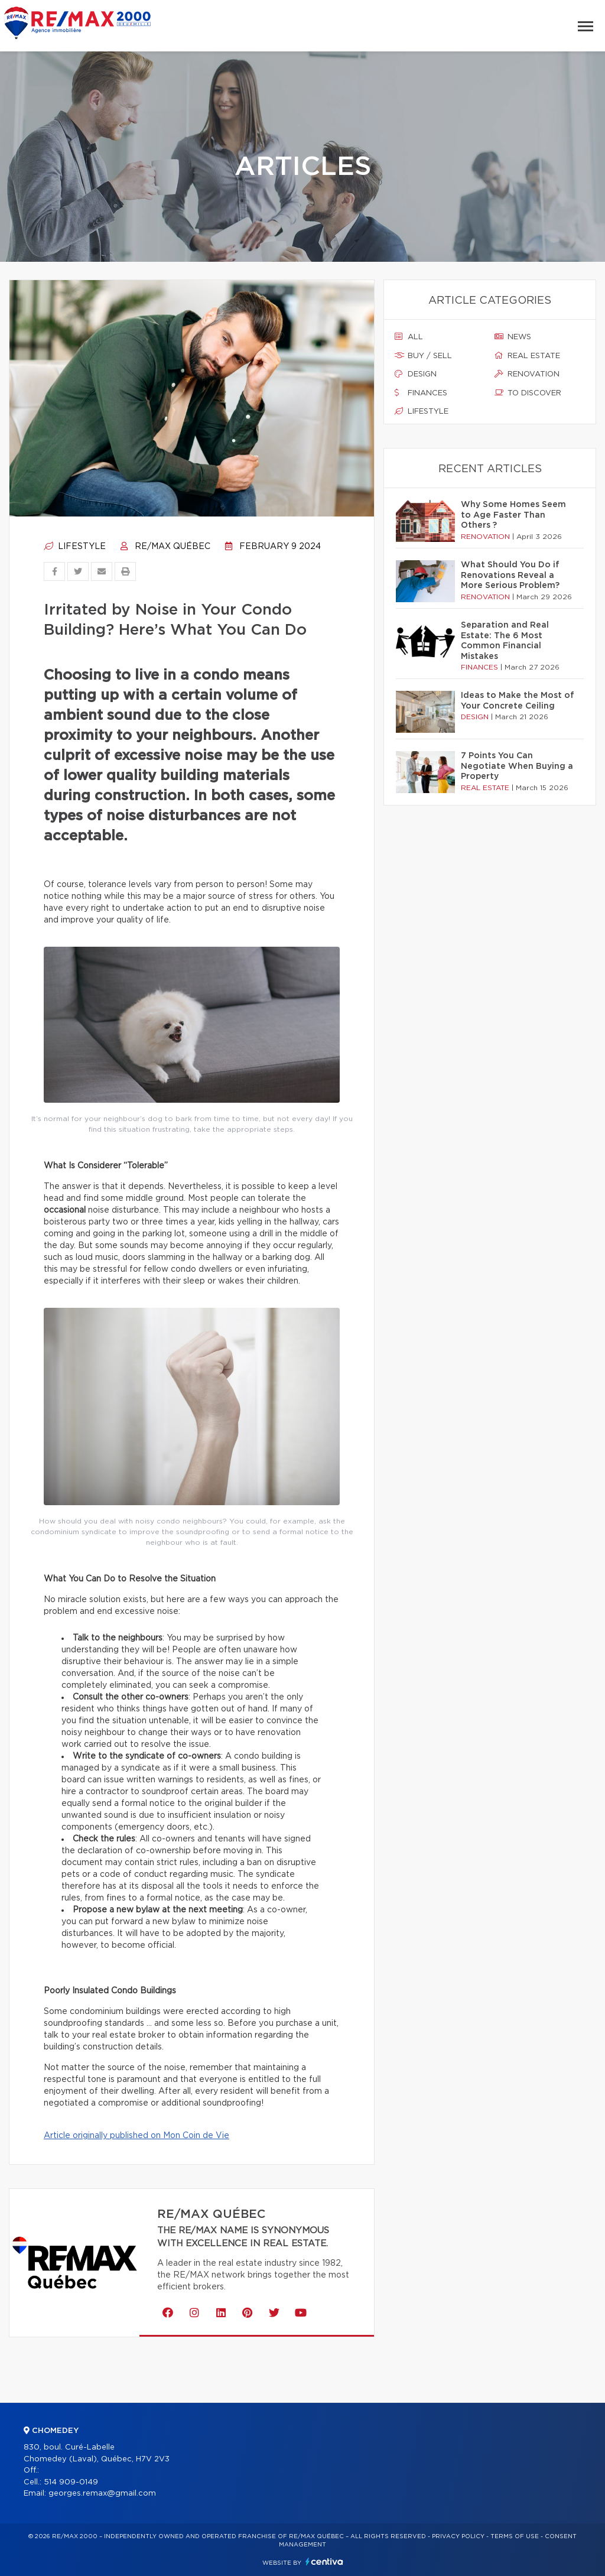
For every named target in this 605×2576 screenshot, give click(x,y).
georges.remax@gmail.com (102, 2493)
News (513, 337)
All (409, 337)
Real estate (527, 356)
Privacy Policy (458, 2536)
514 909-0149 (71, 2482)
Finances (421, 393)
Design (416, 374)
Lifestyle (75, 547)
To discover (528, 393)
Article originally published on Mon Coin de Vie (136, 2136)
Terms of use (514, 2536)
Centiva (324, 2561)
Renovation (527, 374)
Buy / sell (423, 356)
